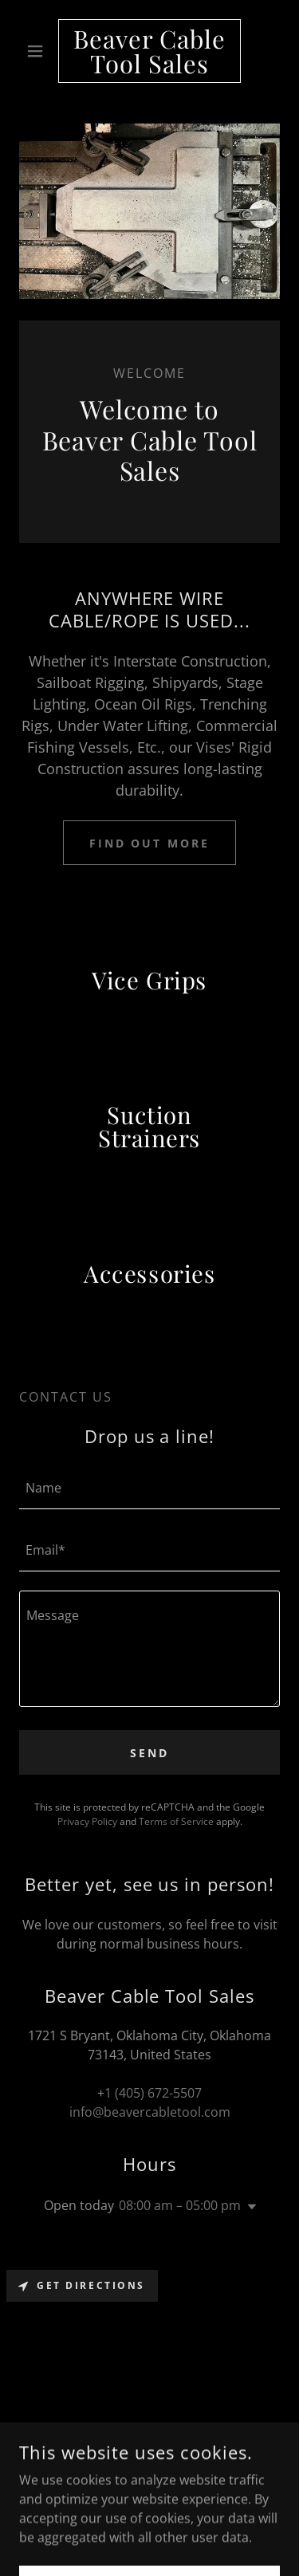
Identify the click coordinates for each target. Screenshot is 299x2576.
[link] (149, 51)
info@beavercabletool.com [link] (149, 2112)
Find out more (149, 843)
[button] (38, 51)
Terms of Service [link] (176, 1821)
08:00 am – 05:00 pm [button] (180, 2205)
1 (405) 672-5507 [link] (153, 2093)
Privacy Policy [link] (87, 1821)
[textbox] (149, 1487)
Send (149, 1752)
